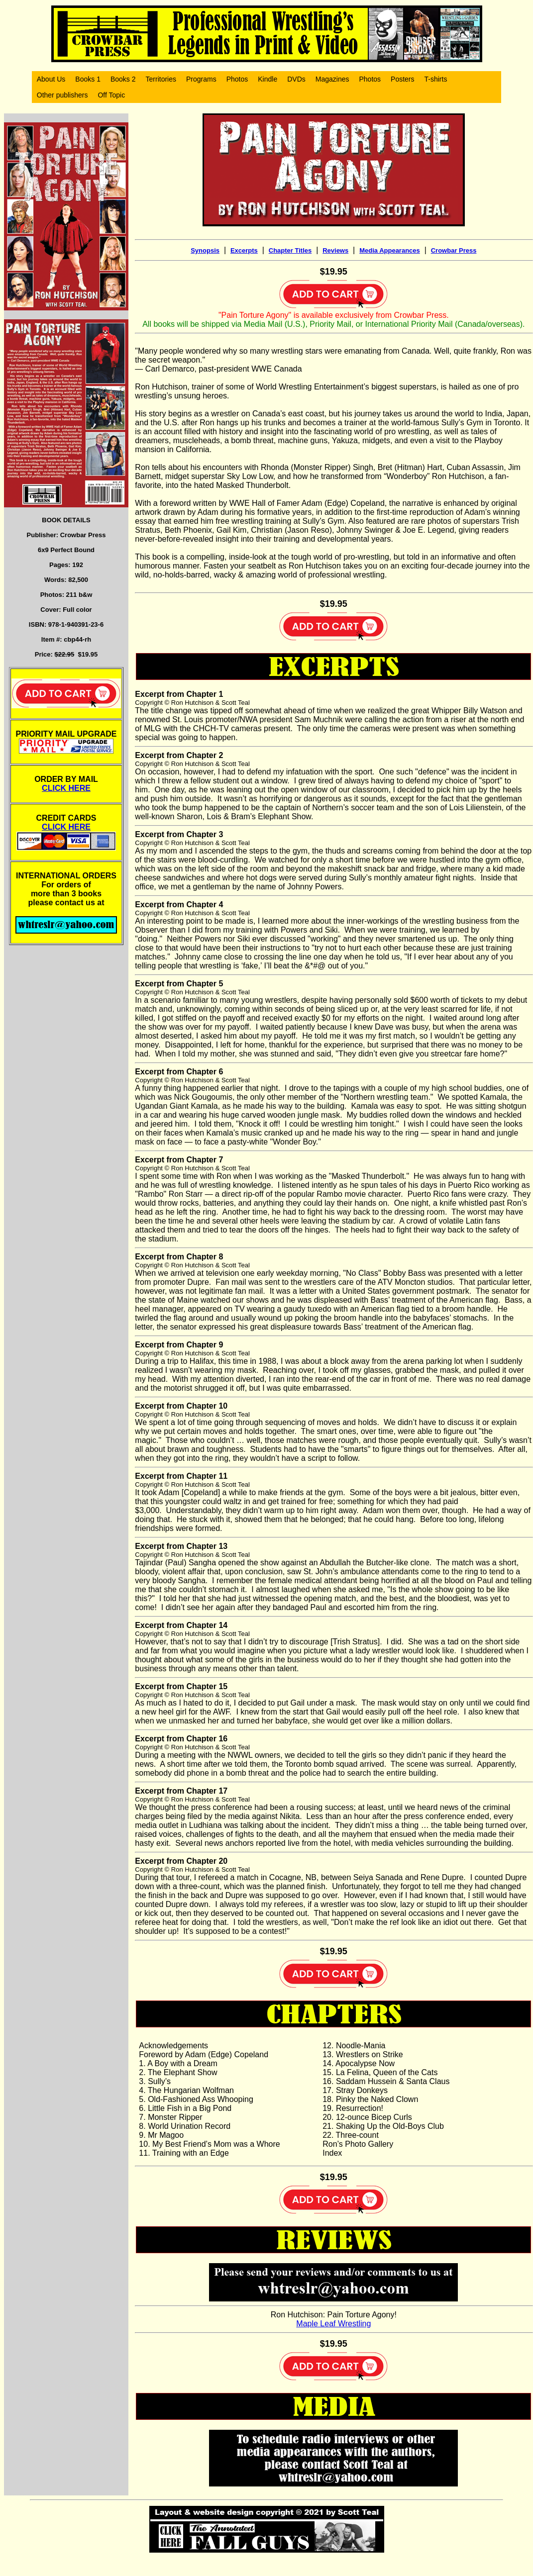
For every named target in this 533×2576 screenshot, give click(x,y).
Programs (201, 79)
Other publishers (62, 95)
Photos (237, 79)
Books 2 (123, 79)
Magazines (332, 79)
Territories (161, 79)
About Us (51, 79)
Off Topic (111, 95)
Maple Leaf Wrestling (333, 2323)
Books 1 (88, 79)
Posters (402, 79)
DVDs (296, 79)
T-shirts (436, 79)
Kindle (267, 79)
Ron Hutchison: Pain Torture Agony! (334, 2314)
